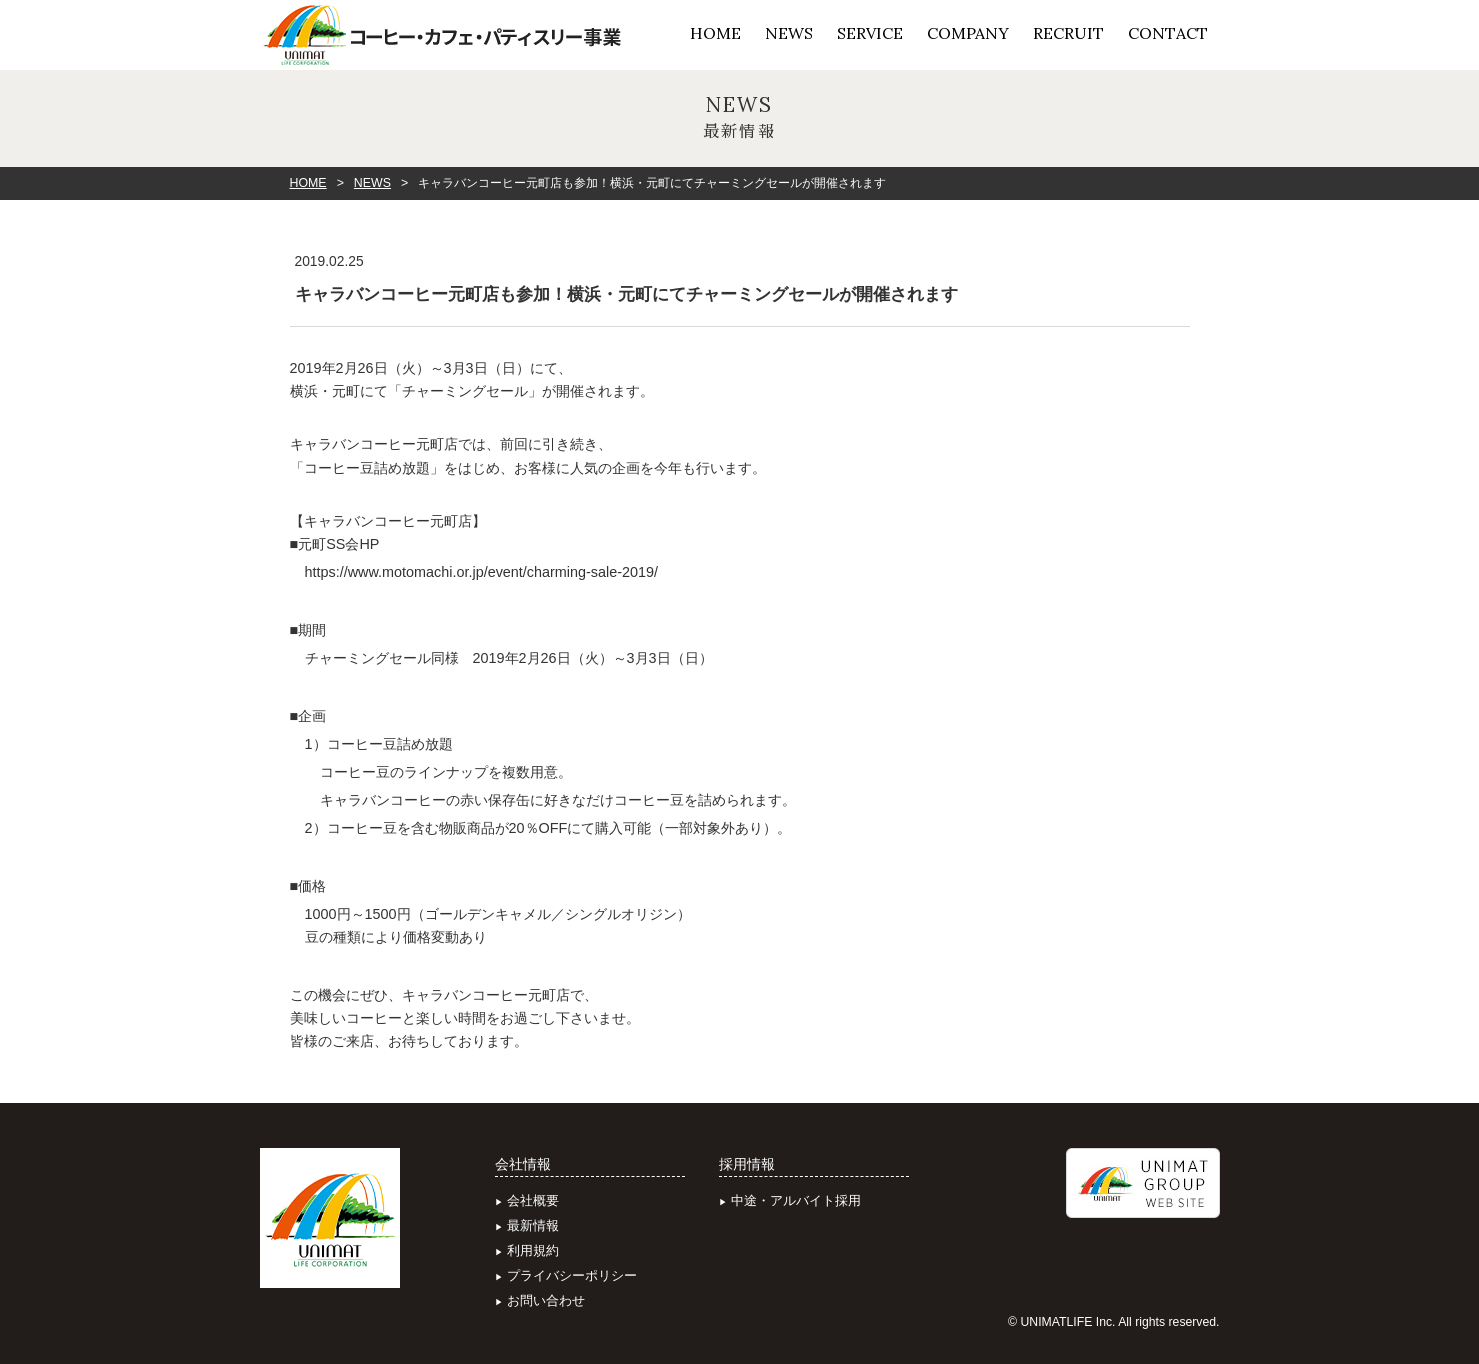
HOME (715, 33)
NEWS (789, 33)
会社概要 (533, 1200)
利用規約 (533, 1250)
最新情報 (533, 1225)
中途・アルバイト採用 (796, 1200)
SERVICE (870, 33)
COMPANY (968, 33)
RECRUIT (1068, 33)
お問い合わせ (546, 1300)
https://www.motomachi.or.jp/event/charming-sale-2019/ (482, 572)
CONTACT (1168, 33)
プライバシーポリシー (572, 1275)
